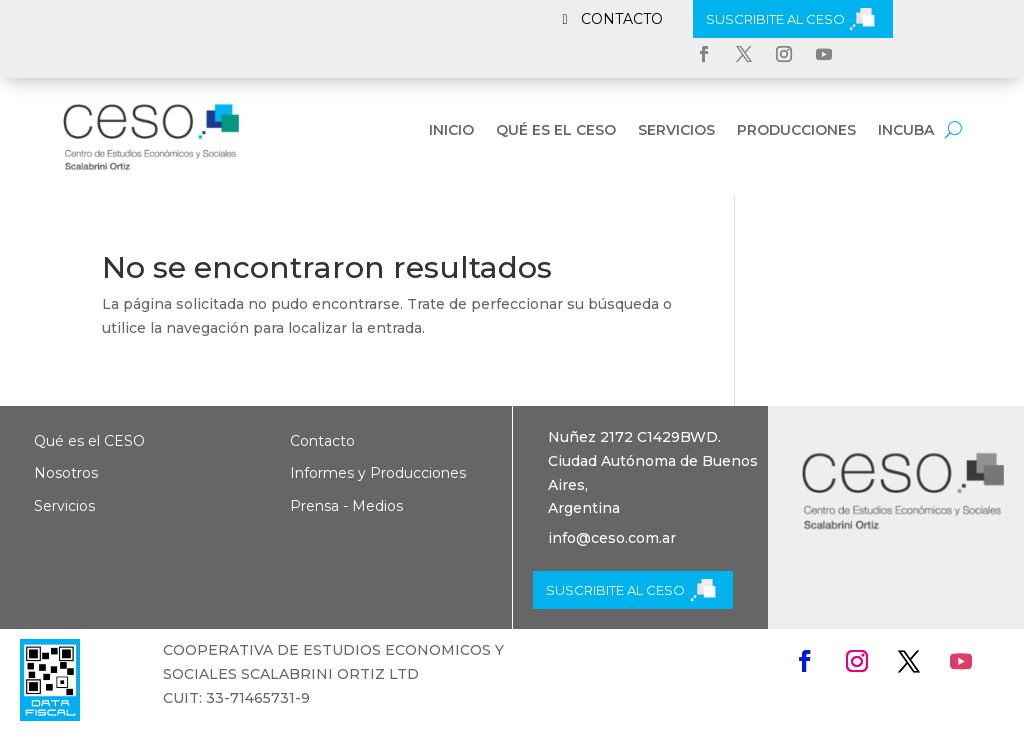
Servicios (676, 131)
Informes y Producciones (378, 473)
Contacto (322, 441)
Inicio (451, 131)
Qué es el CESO (556, 131)
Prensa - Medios (346, 506)
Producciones (796, 131)
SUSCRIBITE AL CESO (775, 19)
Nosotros (66, 473)
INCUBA (906, 131)
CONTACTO (622, 19)
